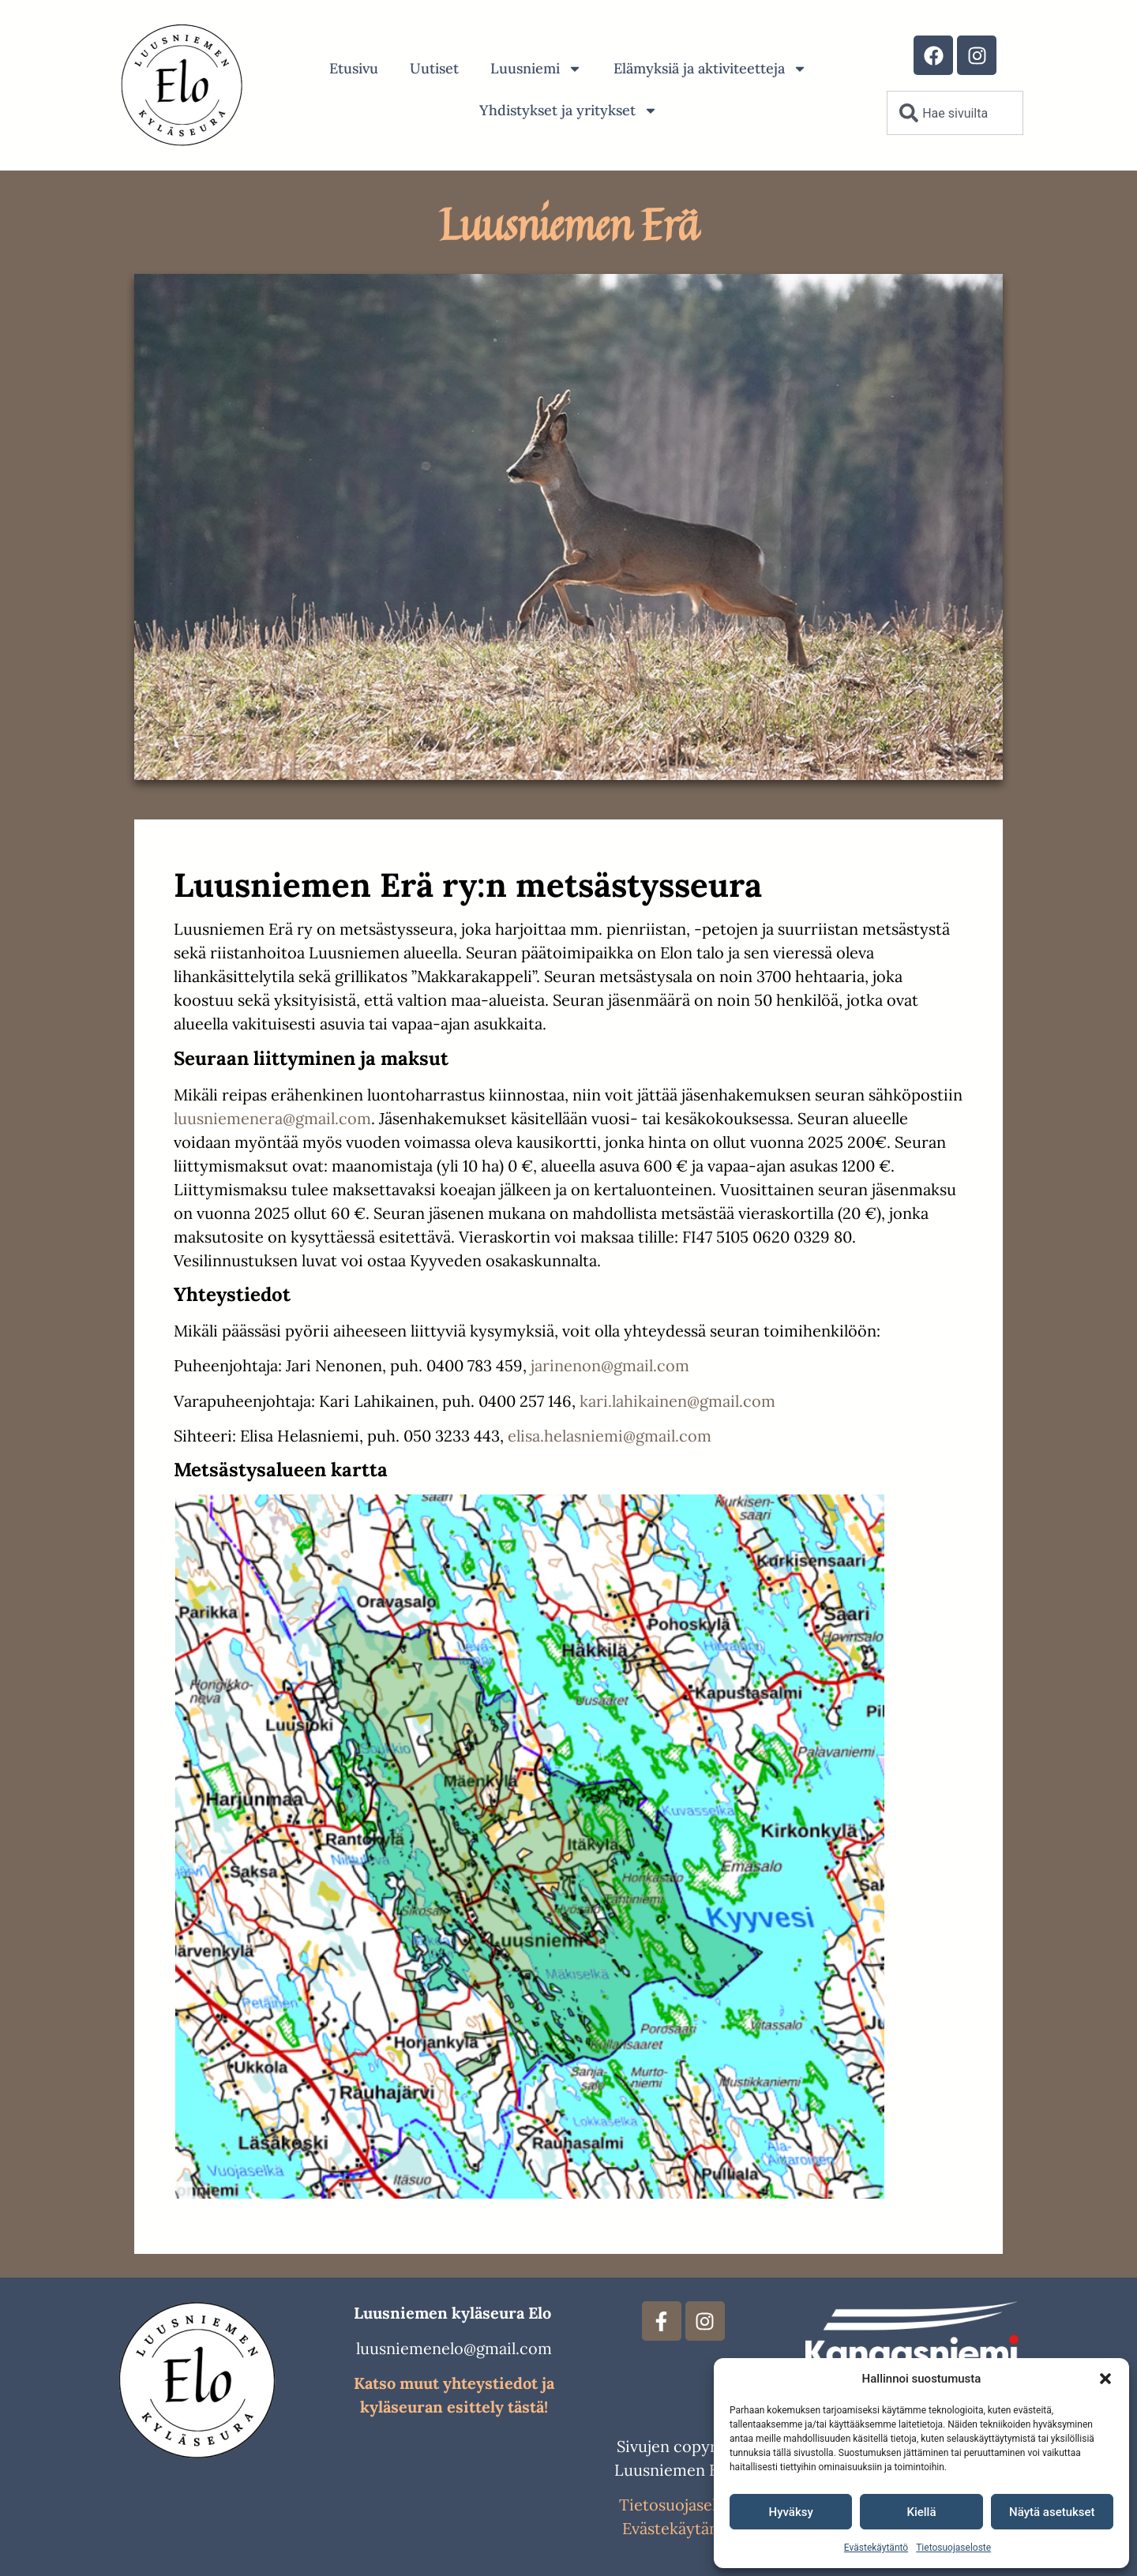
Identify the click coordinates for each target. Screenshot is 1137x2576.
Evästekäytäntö (876, 2547)
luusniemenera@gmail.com (272, 1118)
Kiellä (921, 2512)
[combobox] (955, 113)
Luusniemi (536, 69)
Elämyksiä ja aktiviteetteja (710, 69)
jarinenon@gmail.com (610, 1365)
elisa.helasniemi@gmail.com (609, 1435)
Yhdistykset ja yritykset (568, 111)
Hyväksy (791, 2512)
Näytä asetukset (1052, 2512)
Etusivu (353, 68)
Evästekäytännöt (683, 2528)
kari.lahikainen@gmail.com (677, 1401)
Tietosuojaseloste (953, 2547)
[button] (1105, 2379)
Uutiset (434, 68)
